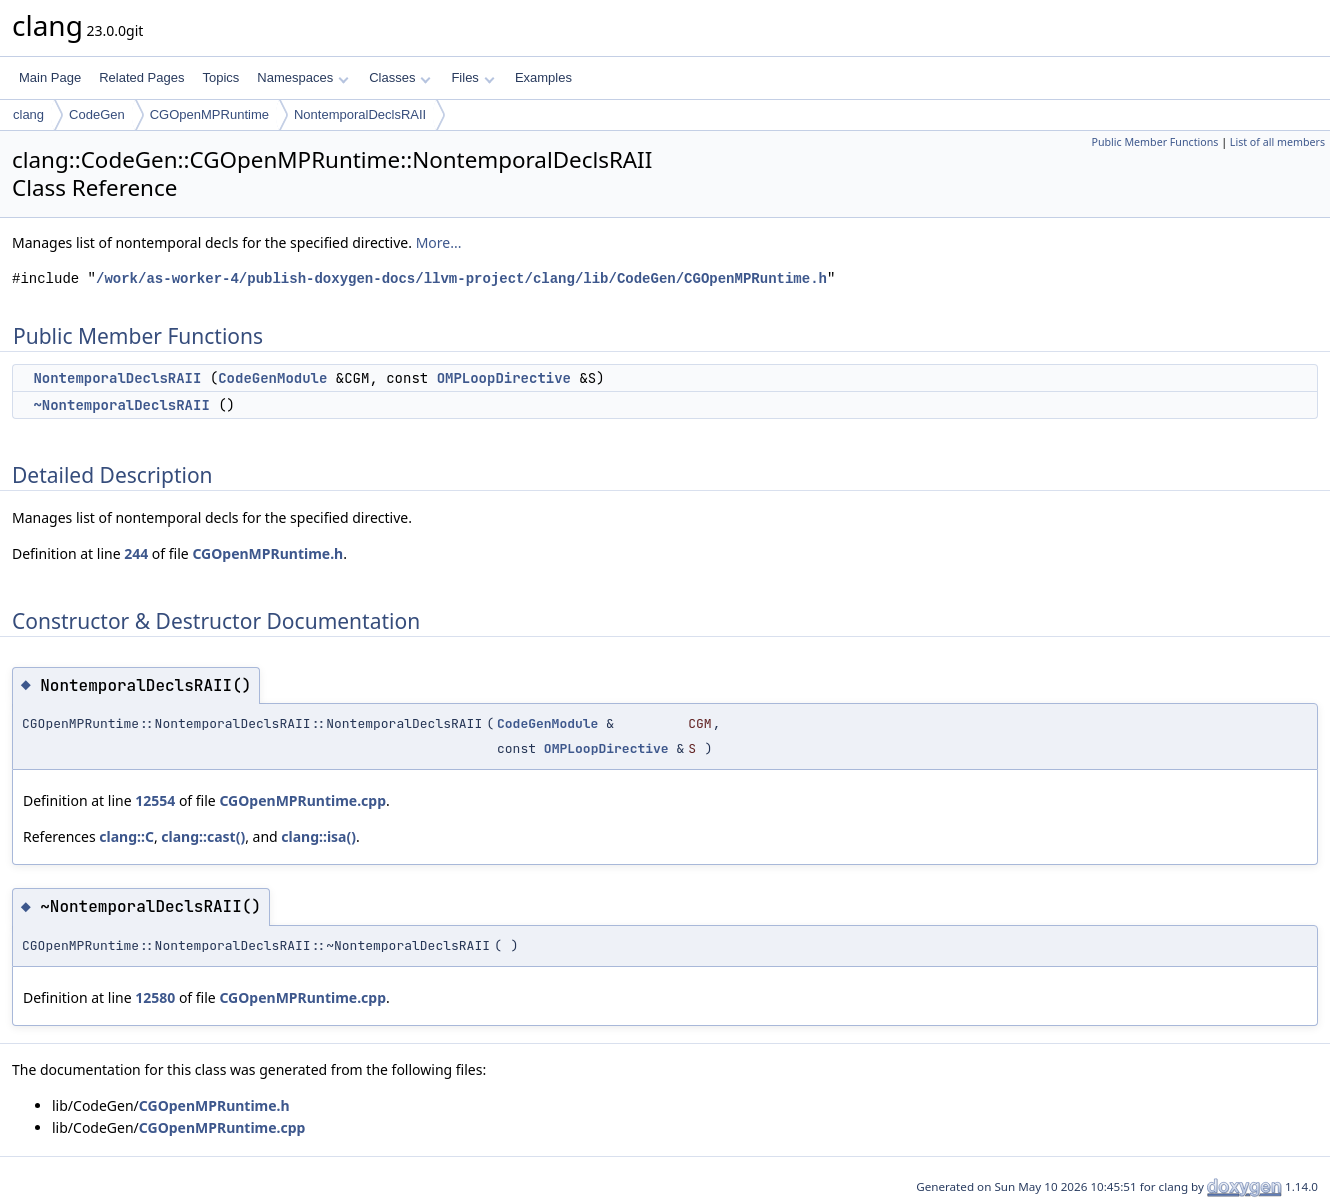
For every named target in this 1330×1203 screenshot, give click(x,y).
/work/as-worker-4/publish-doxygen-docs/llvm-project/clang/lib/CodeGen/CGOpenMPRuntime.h (461, 278)
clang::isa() (318, 836)
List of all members (1277, 142)
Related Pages (141, 77)
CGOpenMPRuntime (209, 114)
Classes (400, 77)
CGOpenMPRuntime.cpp (302, 800)
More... (439, 242)
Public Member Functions (1154, 142)
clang (28, 114)
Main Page (50, 77)
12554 (155, 800)
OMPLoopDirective (504, 378)
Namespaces (302, 77)
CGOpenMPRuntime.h (267, 553)
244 (136, 553)
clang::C (126, 836)
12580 (155, 997)
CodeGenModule (272, 378)
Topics (220, 77)
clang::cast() (203, 836)
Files (472, 77)
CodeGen (97, 114)
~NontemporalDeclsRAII (121, 405)
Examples (543, 77)
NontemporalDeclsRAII (360, 114)
